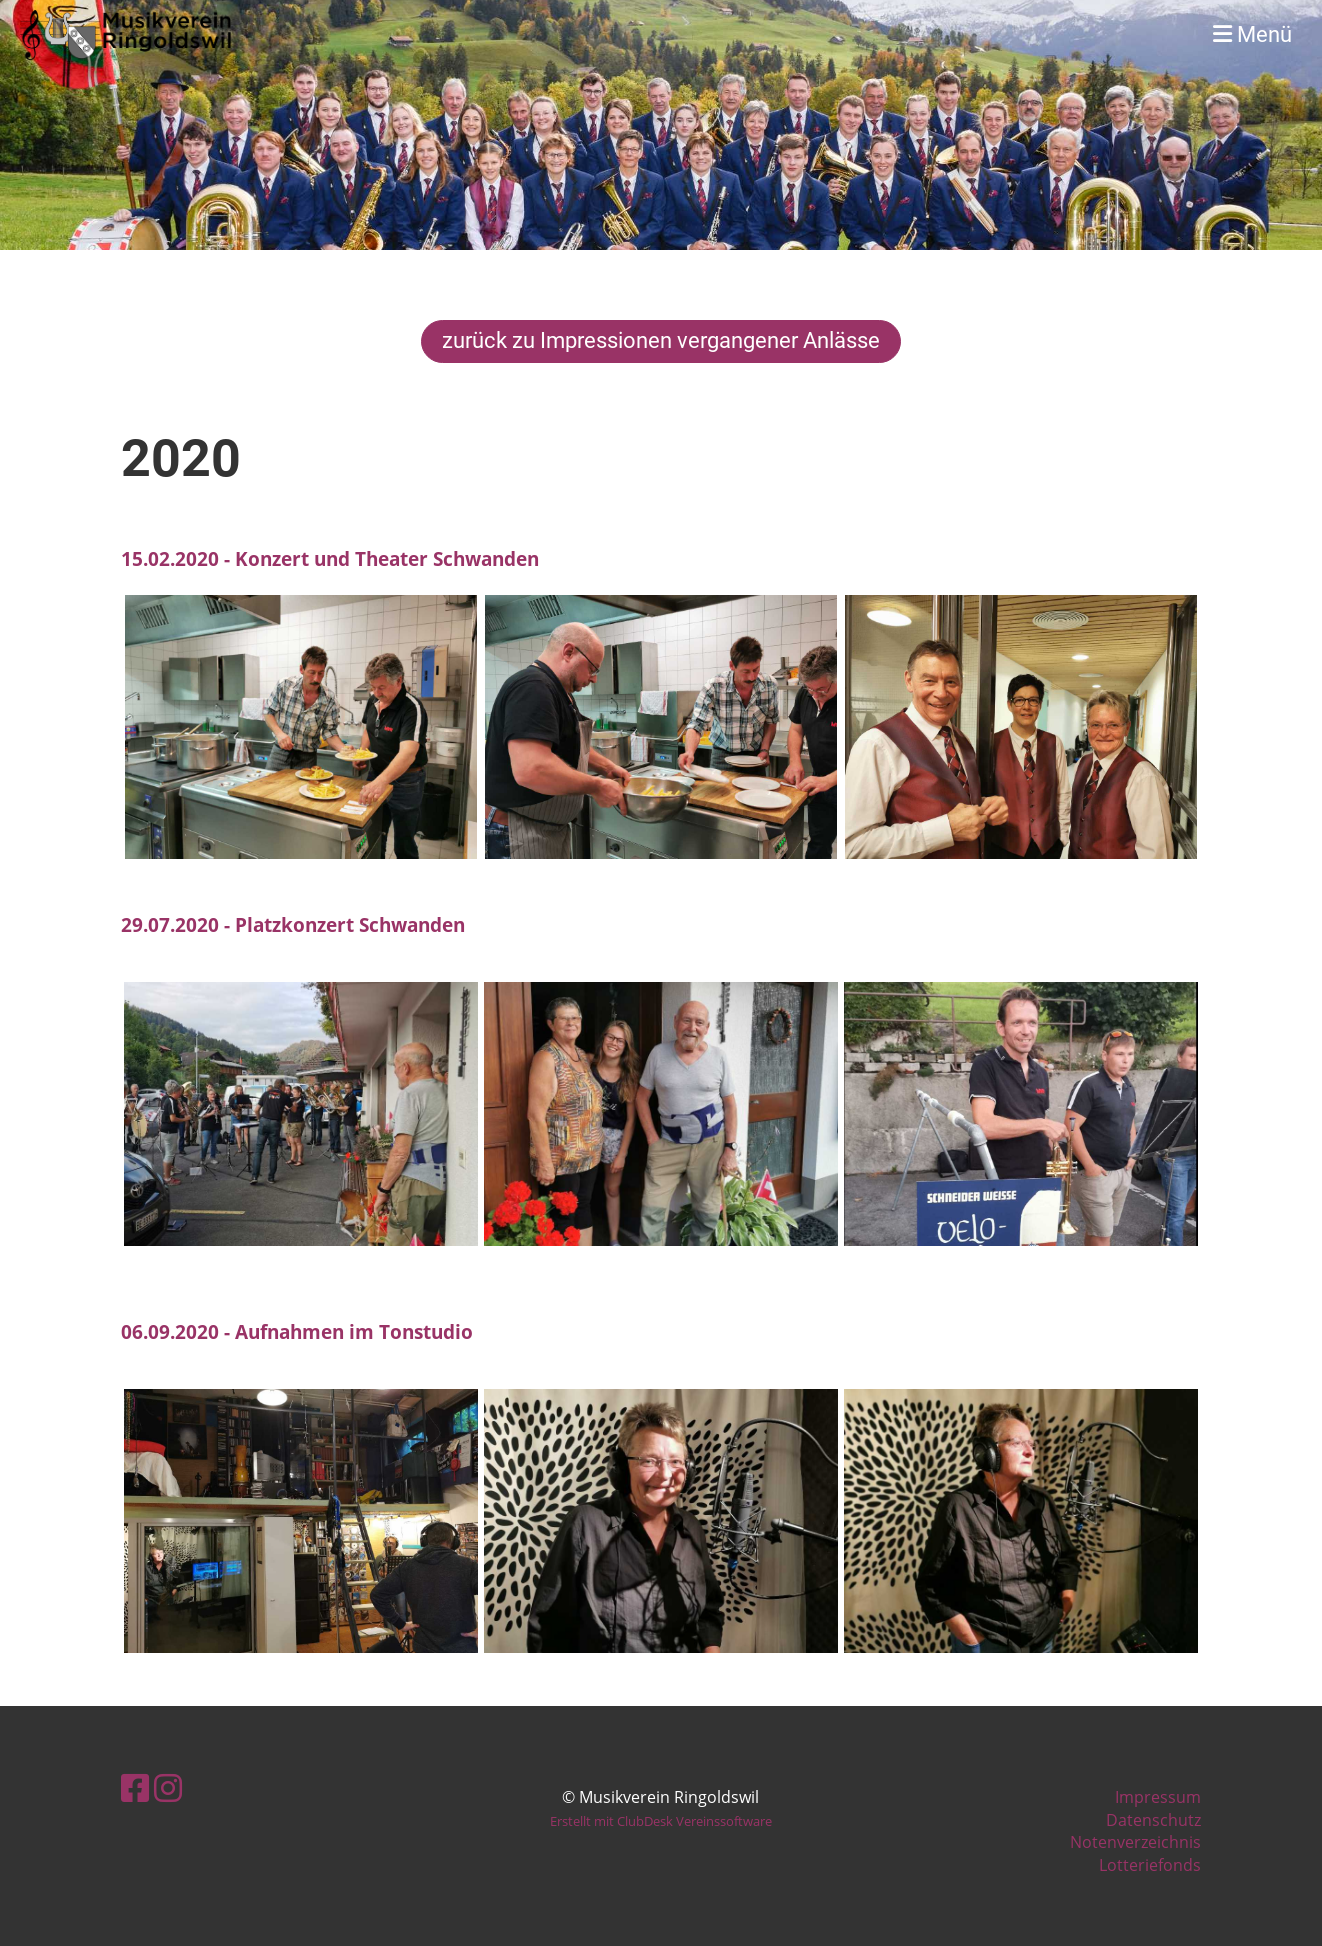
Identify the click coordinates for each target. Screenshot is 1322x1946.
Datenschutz (1153, 1820)
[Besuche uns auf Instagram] (168, 1787)
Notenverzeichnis (1135, 1842)
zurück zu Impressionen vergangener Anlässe (661, 340)
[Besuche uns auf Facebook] (135, 1787)
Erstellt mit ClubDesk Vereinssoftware (661, 1821)
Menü (1252, 34)
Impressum (1158, 1797)
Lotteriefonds (1150, 1865)
